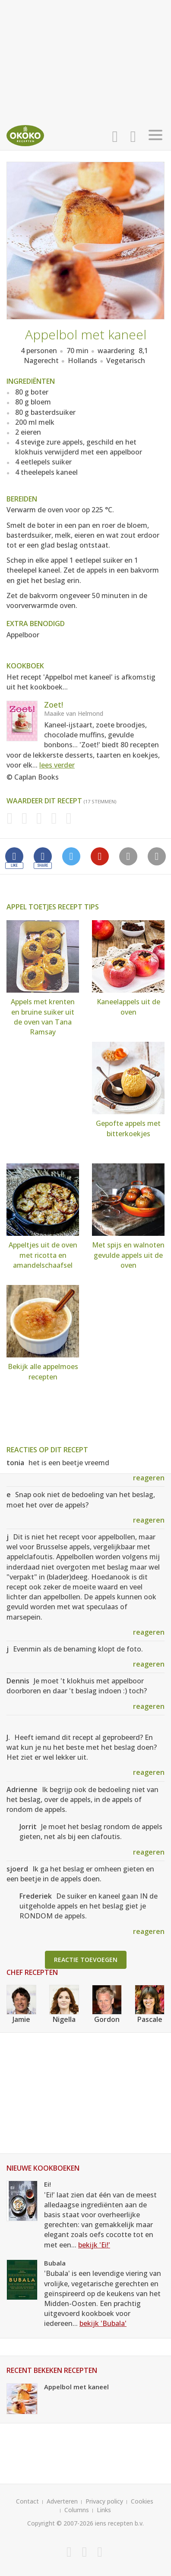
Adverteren (62, 2501)
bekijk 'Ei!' (94, 2245)
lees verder (57, 765)
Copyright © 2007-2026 (60, 2523)
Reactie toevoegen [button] (85, 1960)
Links (104, 2510)
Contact (27, 2501)
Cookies (142, 2501)
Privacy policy (104, 2501)
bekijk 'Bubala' (103, 2323)
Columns (76, 2510)
